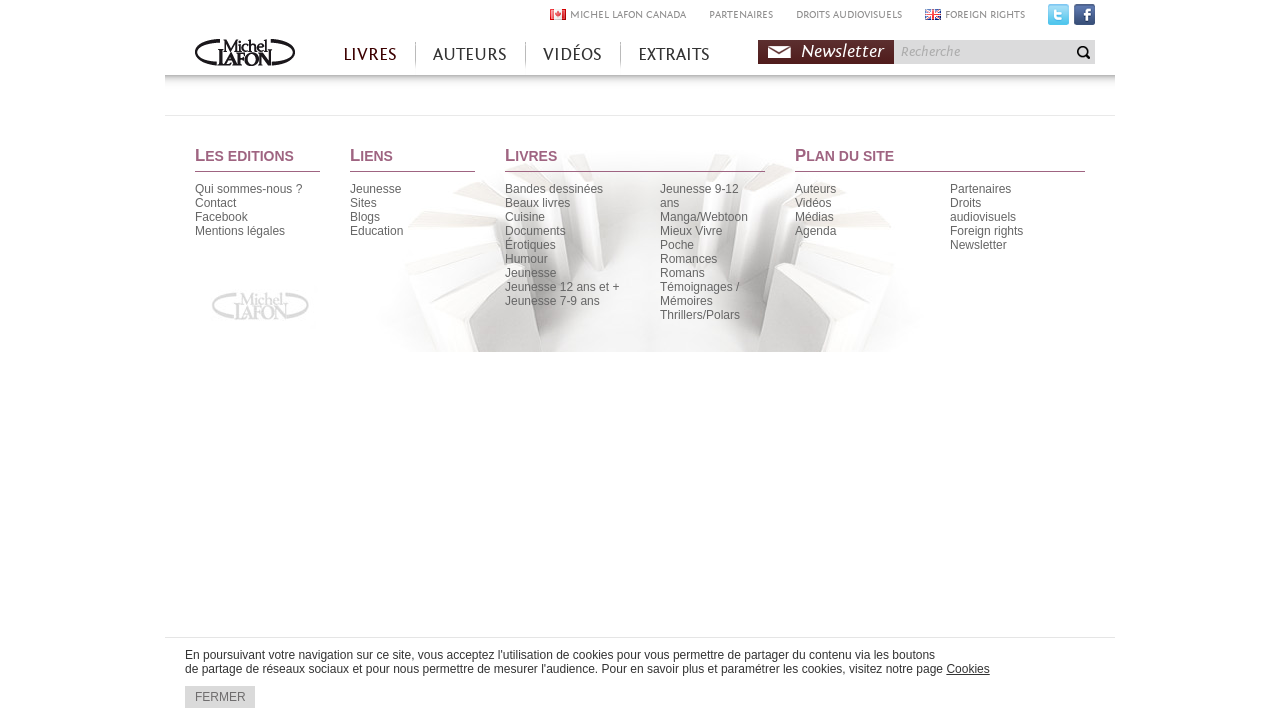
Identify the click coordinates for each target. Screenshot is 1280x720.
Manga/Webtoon (704, 217)
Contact (215, 203)
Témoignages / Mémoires (699, 294)
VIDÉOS (572, 54)
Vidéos (813, 203)
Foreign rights (986, 231)
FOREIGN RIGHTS (985, 14)
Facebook (1084, 19)
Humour (526, 259)
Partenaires (980, 189)
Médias (814, 217)
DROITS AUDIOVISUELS (849, 14)
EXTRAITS (674, 54)
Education (376, 231)
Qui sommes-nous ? (248, 189)
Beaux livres (537, 203)
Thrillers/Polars (700, 315)
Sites (363, 203)
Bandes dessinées (554, 189)
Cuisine (525, 217)
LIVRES (370, 54)
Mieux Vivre (691, 231)
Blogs (365, 217)
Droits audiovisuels (983, 210)
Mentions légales (240, 231)
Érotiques (530, 245)
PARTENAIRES (741, 14)
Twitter (1058, 19)
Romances (688, 259)
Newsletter (842, 51)
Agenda (815, 231)
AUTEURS (470, 54)
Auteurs (815, 189)
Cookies (967, 669)
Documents (535, 231)
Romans (682, 273)
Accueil (245, 54)
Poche (677, 245)
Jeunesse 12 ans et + (562, 287)
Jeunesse (375, 189)
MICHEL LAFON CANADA (628, 14)
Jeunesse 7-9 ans (552, 301)
